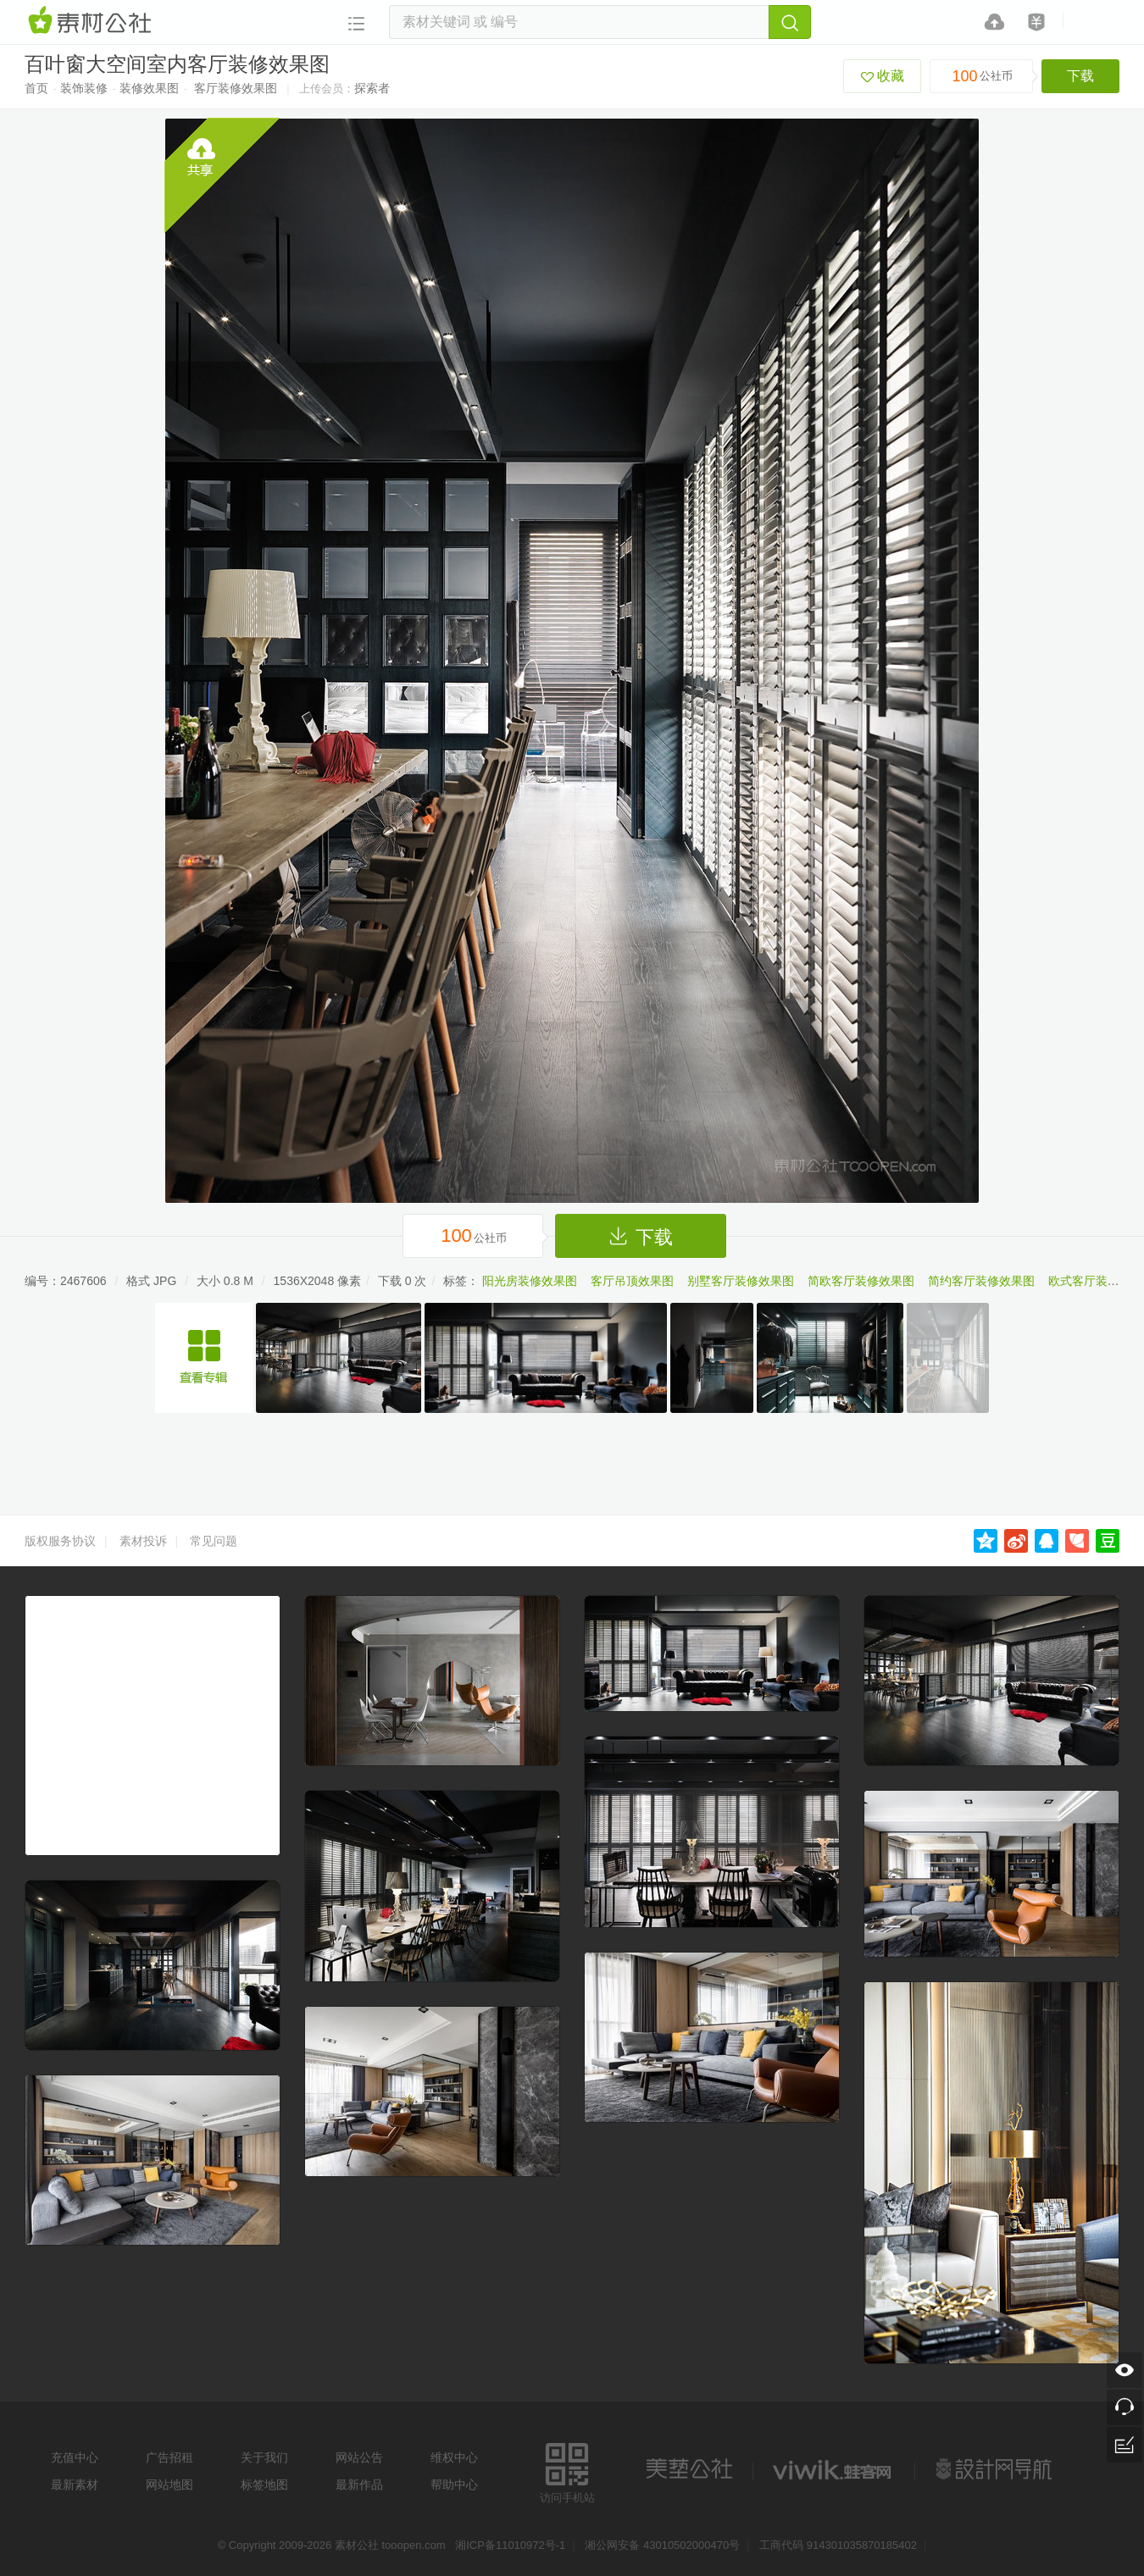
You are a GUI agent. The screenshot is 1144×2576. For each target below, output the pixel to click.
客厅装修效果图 (235, 88)
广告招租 (169, 2457)
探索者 (372, 88)
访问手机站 (567, 2470)
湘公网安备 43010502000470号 (662, 2545)
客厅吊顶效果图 (632, 1281)
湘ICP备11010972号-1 (510, 2545)
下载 (1080, 76)
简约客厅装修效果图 (981, 1281)
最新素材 (74, 2484)
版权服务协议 (60, 1541)
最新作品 (359, 2484)
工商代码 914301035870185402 (838, 2545)
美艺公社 (689, 2469)
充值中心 (74, 2457)
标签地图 (264, 2484)
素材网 (92, 21)
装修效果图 (149, 88)
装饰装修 (84, 88)
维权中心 (454, 2457)
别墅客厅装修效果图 (740, 1281)
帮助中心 (454, 2484)
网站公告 (359, 2457)
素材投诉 (143, 1541)
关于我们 (264, 2457)
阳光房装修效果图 (529, 1281)
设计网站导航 (995, 2469)
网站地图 (169, 2484)
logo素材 (833, 2469)
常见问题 (213, 1541)
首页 (36, 88)
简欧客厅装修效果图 (861, 1281)
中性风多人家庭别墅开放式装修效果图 (204, 1358)
